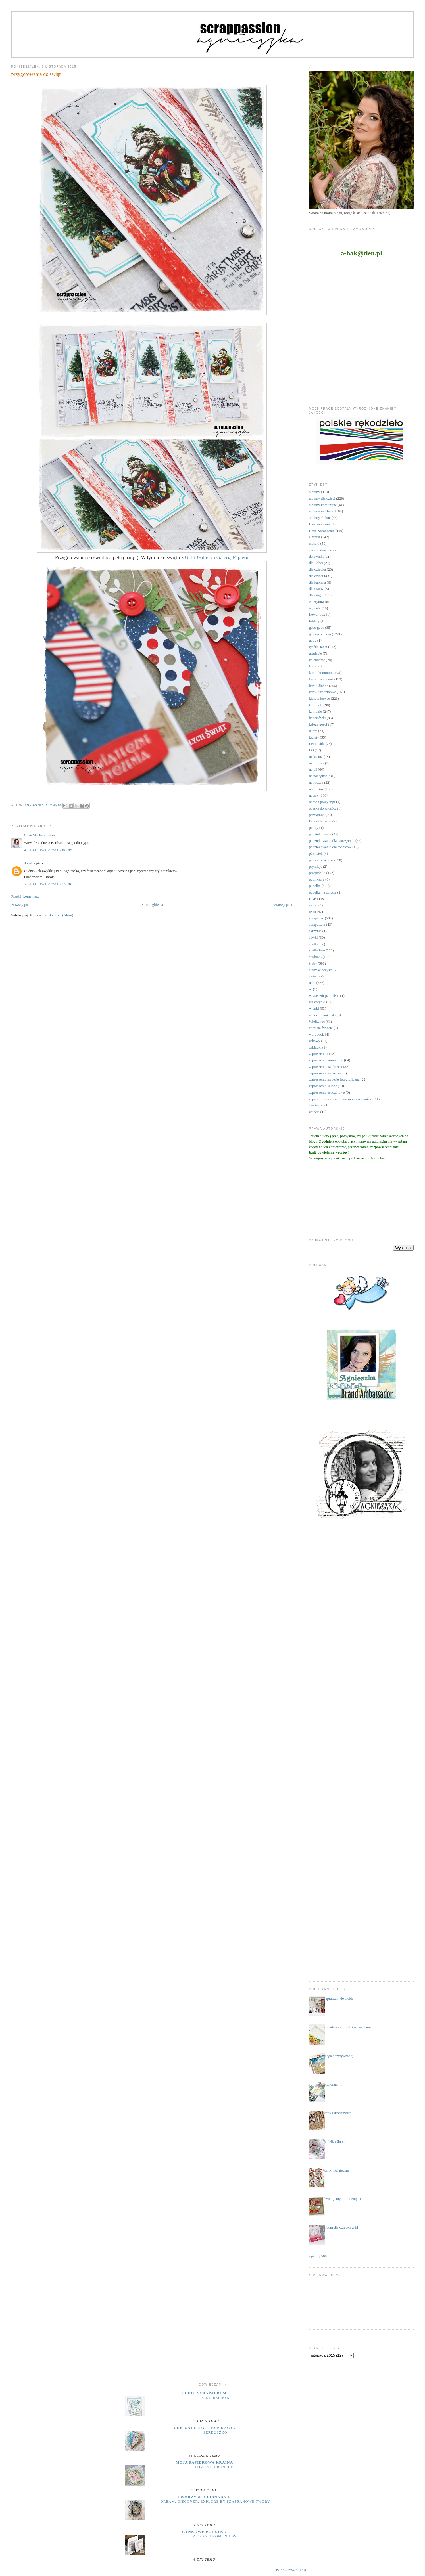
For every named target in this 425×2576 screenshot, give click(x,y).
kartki (313, 666)
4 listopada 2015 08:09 (48, 850)
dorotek (30, 863)
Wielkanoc (317, 1021)
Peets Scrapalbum (204, 2393)
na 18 (313, 769)
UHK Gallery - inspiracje (204, 2428)
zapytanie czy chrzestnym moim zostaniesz (341, 1099)
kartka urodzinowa (337, 2113)
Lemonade (316, 743)
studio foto (317, 950)
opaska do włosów (322, 808)
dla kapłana (317, 582)
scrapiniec (316, 918)
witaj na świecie (321, 1028)
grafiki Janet (318, 647)
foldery (314, 621)
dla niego (315, 595)
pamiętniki (317, 815)
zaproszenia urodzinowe (327, 1092)
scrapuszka (317, 924)
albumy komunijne (323, 505)
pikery (313, 827)
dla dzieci (316, 576)
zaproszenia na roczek (325, 1073)
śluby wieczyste (320, 970)
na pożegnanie (319, 776)
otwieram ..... (333, 2084)
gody (312, 640)
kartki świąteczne (337, 2170)
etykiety (315, 608)
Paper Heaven (319, 821)
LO (311, 750)
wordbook (316, 1034)
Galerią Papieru (231, 557)
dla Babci (316, 563)
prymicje (315, 866)
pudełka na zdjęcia (322, 892)
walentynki (317, 1002)
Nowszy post (21, 904)
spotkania (316, 944)
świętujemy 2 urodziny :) (342, 2198)
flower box (317, 614)
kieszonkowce (319, 698)
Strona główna (152, 904)
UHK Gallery (199, 557)
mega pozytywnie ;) (338, 2056)
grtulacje (315, 653)
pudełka (314, 886)
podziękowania (320, 834)
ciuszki (314, 543)
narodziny (316, 789)
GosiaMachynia (35, 835)
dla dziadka (317, 569)
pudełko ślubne (335, 2141)
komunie (315, 711)
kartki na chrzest (321, 679)
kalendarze (317, 660)
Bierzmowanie (319, 524)
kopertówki (317, 718)
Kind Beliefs (215, 2398)
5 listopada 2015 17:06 (48, 884)
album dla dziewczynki (341, 2227)
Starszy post (283, 904)
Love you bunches (215, 2467)
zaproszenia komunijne (326, 1060)
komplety (316, 705)
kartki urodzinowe (322, 692)
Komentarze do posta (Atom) (51, 915)
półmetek (315, 853)
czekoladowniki (320, 550)
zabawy (314, 1041)
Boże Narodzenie (321, 531)
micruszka (316, 763)
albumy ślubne (319, 517)
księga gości (318, 724)
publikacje (316, 879)
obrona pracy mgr (322, 802)
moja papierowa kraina (204, 2462)
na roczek (316, 782)
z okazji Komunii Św (215, 2536)
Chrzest (314, 537)
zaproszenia (317, 1053)
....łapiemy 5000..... (319, 2256)
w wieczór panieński (324, 995)
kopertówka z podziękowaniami (347, 2027)
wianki (314, 1008)
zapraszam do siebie (339, 1998)
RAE (312, 898)
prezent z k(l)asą (321, 860)
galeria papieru (320, 634)
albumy (314, 492)
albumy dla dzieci (322, 498)
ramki (313, 905)
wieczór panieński (322, 1015)
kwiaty (314, 737)
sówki (313, 937)
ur (310, 989)
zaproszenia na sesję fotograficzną (334, 1079)
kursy (313, 731)
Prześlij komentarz (25, 896)
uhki (312, 982)
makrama (315, 756)
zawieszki (316, 1105)
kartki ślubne (318, 686)
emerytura (316, 602)
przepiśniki (317, 873)
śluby (313, 963)
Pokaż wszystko (291, 2569)
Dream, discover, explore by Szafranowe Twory (215, 2502)
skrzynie (315, 931)
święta (313, 976)
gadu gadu (316, 627)
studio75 (315, 957)
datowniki (316, 556)
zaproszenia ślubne (323, 1086)
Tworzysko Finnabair (204, 2497)
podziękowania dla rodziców (330, 847)
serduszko (215, 2432)
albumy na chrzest (322, 511)
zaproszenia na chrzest (325, 1066)
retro (312, 911)
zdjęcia (314, 1112)
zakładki (315, 1047)
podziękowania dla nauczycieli (331, 841)
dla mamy (316, 588)
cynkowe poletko (204, 2531)
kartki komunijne (321, 672)
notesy (313, 795)
